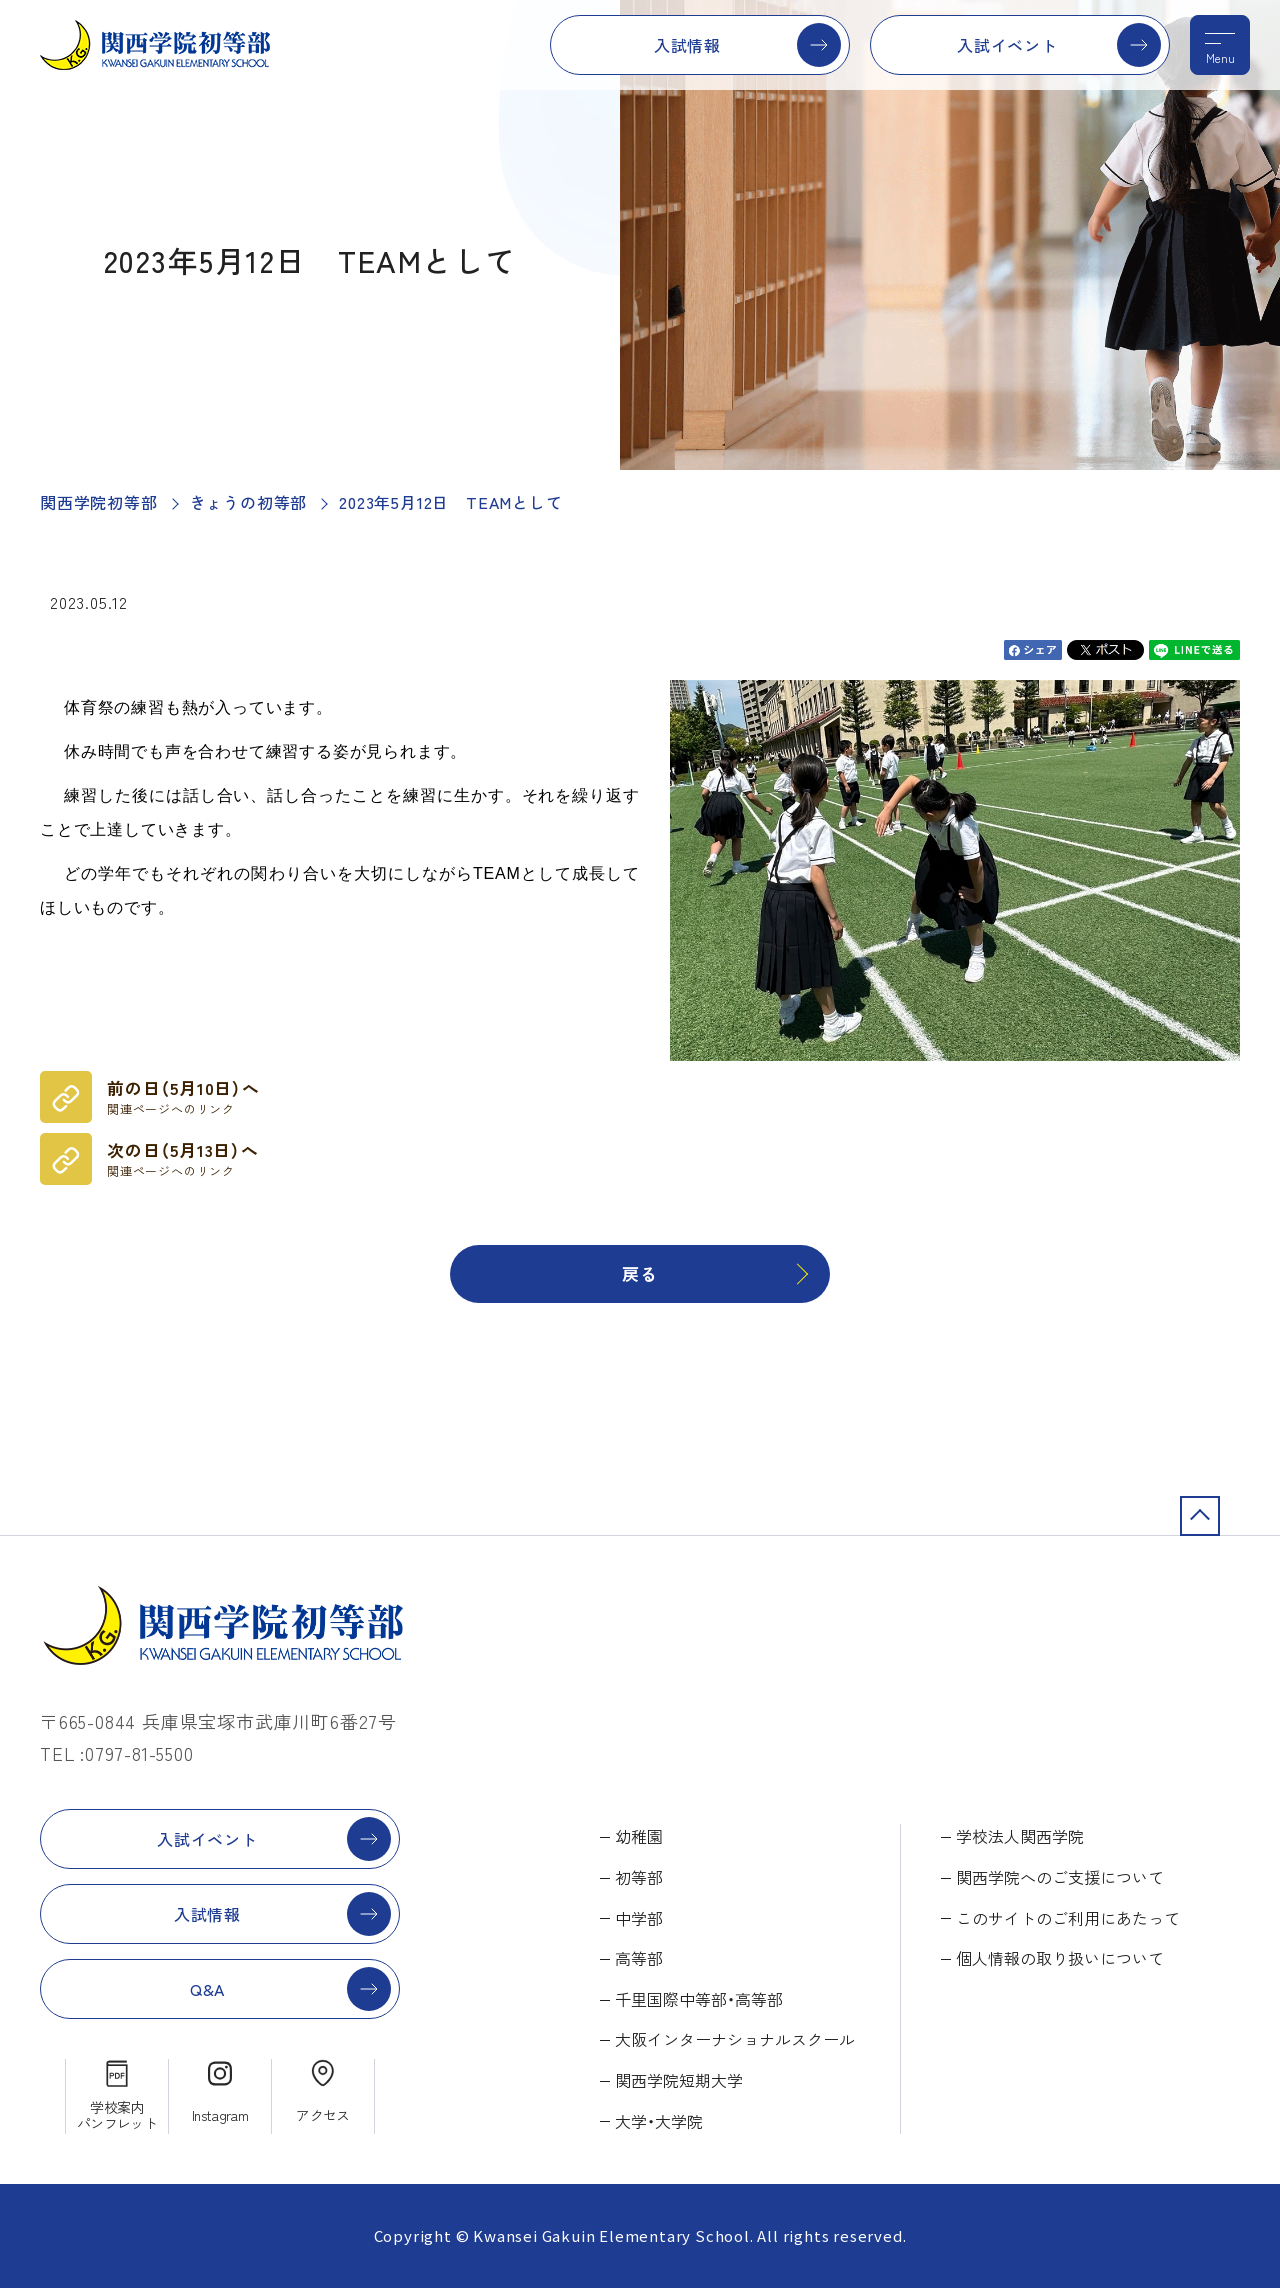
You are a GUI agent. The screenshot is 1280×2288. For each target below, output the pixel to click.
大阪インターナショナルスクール (735, 2039)
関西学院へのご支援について (1060, 1877)
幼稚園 (639, 1836)
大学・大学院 (659, 2121)
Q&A (207, 1989)
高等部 (639, 1958)
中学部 (639, 1918)
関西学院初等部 (99, 502)
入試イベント (1007, 45)
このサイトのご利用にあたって (1068, 1918)
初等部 (639, 1877)
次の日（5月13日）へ (183, 1159)
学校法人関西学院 (1020, 1836)
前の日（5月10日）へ (183, 1097)
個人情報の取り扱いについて (1060, 1958)
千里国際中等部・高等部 (699, 1999)
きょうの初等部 (249, 502)
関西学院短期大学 (679, 2080)
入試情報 (687, 45)
